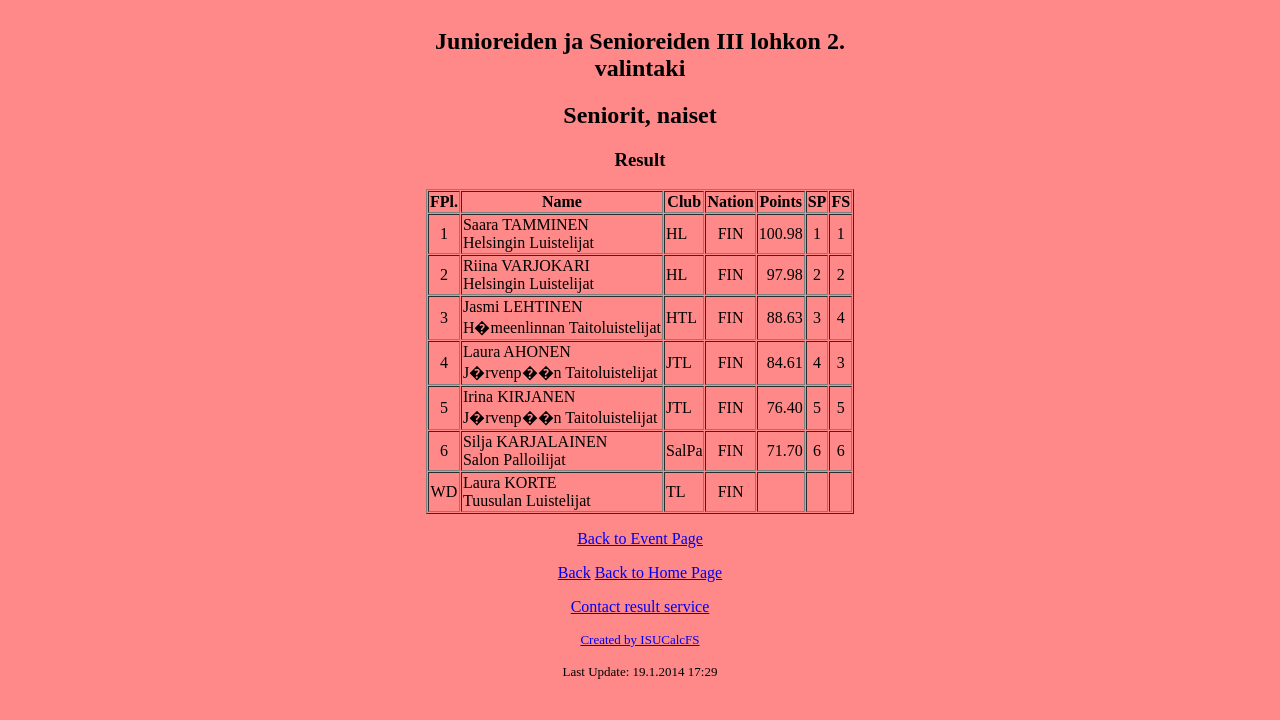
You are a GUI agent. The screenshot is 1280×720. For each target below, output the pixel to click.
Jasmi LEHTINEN (523, 306)
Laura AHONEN (517, 351)
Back (574, 572)
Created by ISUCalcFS (639, 639)
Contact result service (640, 606)
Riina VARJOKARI (526, 265)
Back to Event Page (640, 538)
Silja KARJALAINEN (535, 441)
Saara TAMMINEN (526, 224)
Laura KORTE (510, 482)
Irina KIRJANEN (519, 396)
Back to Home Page (659, 572)
